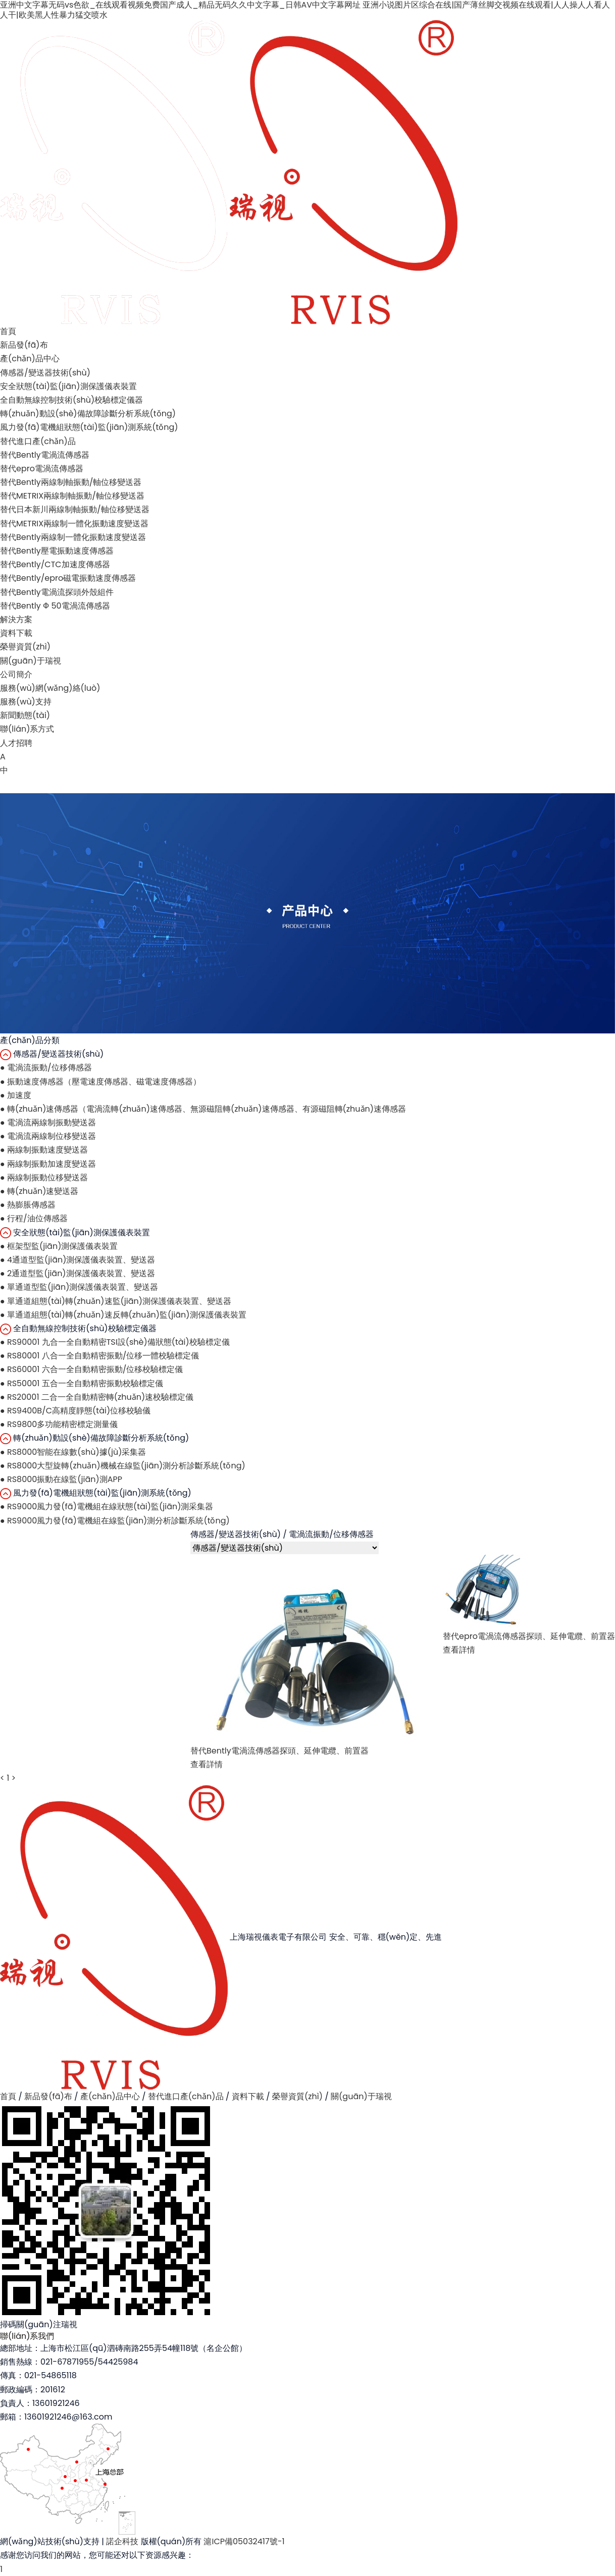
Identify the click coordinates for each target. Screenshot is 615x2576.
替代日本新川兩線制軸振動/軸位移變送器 (74, 509)
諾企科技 (122, 2541)
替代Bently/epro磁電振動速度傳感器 (68, 578)
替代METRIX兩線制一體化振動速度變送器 (74, 523)
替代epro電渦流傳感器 (41, 468)
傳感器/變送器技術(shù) (45, 372)
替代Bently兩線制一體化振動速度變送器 (73, 537)
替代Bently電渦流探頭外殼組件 (57, 592)
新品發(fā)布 (24, 345)
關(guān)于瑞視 (30, 661)
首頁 (8, 331)
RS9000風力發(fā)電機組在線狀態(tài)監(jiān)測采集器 (107, 1506)
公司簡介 (16, 674)
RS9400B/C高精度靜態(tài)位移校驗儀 (75, 1410)
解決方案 (16, 619)
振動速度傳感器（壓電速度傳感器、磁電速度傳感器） (100, 1081)
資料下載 (16, 633)
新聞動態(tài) (25, 715)
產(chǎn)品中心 (30, 358)
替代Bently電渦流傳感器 (44, 455)
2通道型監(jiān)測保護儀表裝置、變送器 (77, 1273)
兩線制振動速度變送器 (44, 1150)
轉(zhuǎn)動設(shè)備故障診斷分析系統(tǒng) (88, 413)
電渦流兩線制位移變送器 (48, 1136)
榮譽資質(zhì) (25, 646)
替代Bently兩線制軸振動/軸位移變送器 (70, 482)
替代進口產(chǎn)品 (38, 441)
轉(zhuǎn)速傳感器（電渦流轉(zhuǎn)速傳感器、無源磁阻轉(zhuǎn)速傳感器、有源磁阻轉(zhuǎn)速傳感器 (203, 1109)
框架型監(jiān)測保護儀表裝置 (59, 1246)
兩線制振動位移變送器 (44, 1177)
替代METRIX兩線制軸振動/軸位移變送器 (72, 496)
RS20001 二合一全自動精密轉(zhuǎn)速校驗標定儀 (96, 1397)
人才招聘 (16, 743)
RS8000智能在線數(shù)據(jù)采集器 (73, 1452)
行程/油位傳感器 (34, 1218)
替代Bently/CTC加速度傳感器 (55, 564)
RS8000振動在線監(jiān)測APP (61, 1479)
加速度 (15, 1095)
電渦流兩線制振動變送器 (48, 1122)
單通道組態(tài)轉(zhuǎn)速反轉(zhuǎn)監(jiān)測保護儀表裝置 (123, 1315)
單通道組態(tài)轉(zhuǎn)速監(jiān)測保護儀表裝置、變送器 (115, 1301)
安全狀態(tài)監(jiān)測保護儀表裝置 (68, 386)
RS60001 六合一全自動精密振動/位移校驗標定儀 (91, 1369)
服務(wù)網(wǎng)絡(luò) (50, 688)
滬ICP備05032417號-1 (243, 2541)
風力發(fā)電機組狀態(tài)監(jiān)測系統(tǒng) (89, 427)
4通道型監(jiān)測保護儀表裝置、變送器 (78, 1260)
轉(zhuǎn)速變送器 (39, 1191)
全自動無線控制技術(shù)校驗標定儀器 (71, 400)
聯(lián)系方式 (27, 729)
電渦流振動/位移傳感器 (46, 1067)
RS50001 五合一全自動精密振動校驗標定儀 (81, 1383)
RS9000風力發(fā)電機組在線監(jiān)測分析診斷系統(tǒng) (115, 1520)
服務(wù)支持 (26, 701)
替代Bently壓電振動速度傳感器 (57, 551)
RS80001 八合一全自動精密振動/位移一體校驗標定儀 (99, 1355)
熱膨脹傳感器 (28, 1205)
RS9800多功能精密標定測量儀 (59, 1424)
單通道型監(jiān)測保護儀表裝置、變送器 (79, 1287)
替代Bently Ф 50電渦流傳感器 (55, 606)
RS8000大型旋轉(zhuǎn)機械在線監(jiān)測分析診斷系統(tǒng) (122, 1465)
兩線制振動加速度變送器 (48, 1164)
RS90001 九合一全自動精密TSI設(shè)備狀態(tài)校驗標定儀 (115, 1342)
